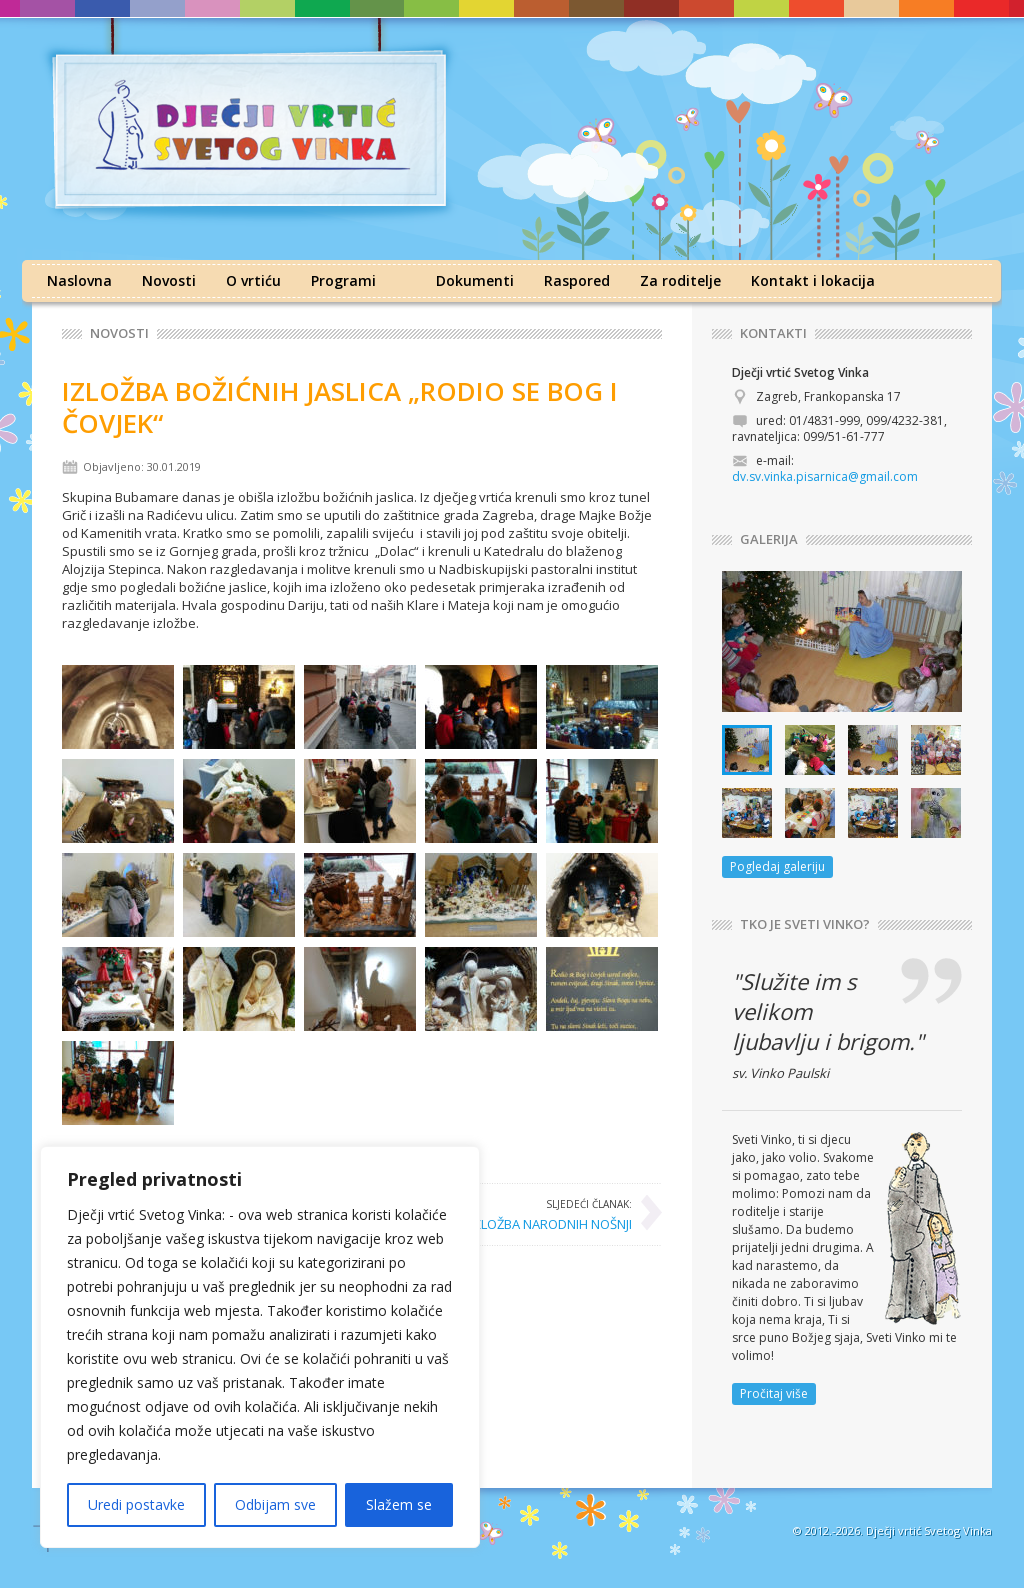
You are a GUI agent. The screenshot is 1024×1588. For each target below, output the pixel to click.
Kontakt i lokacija (813, 280)
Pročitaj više (774, 1393)
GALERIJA (769, 539)
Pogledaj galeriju (777, 866)
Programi (343, 280)
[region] (260, 1347)
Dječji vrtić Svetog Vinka (929, 1530)
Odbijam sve (275, 1504)
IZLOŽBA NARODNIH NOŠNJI (551, 1214)
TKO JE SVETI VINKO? (805, 924)
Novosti (169, 280)
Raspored (577, 280)
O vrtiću (253, 280)
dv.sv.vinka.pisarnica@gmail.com (825, 476)
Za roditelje (680, 280)
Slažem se (399, 1504)
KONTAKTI (773, 333)
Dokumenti (475, 280)
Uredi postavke (136, 1504)
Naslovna (79, 280)
